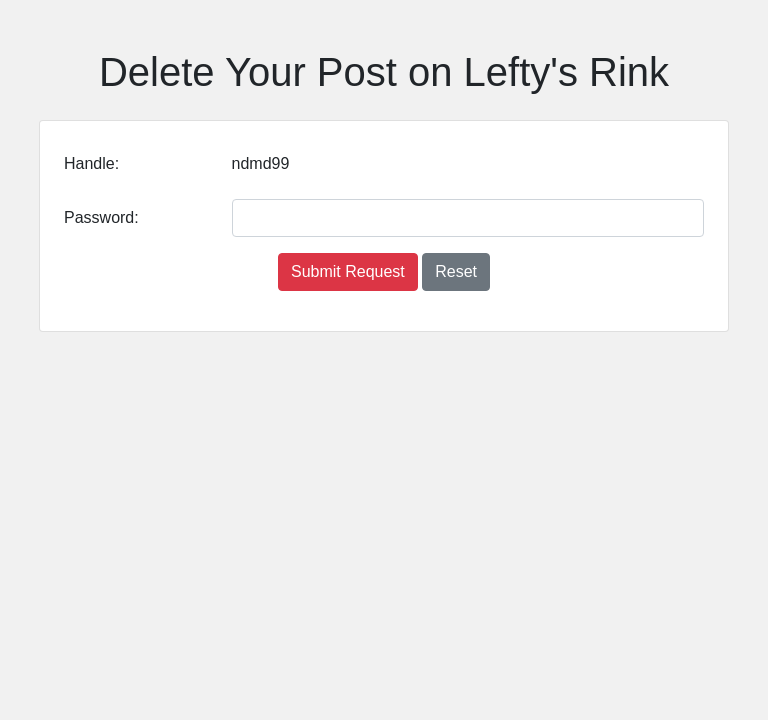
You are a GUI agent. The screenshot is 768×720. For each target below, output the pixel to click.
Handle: (91, 163)
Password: (101, 217)
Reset (456, 271)
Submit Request (348, 271)
